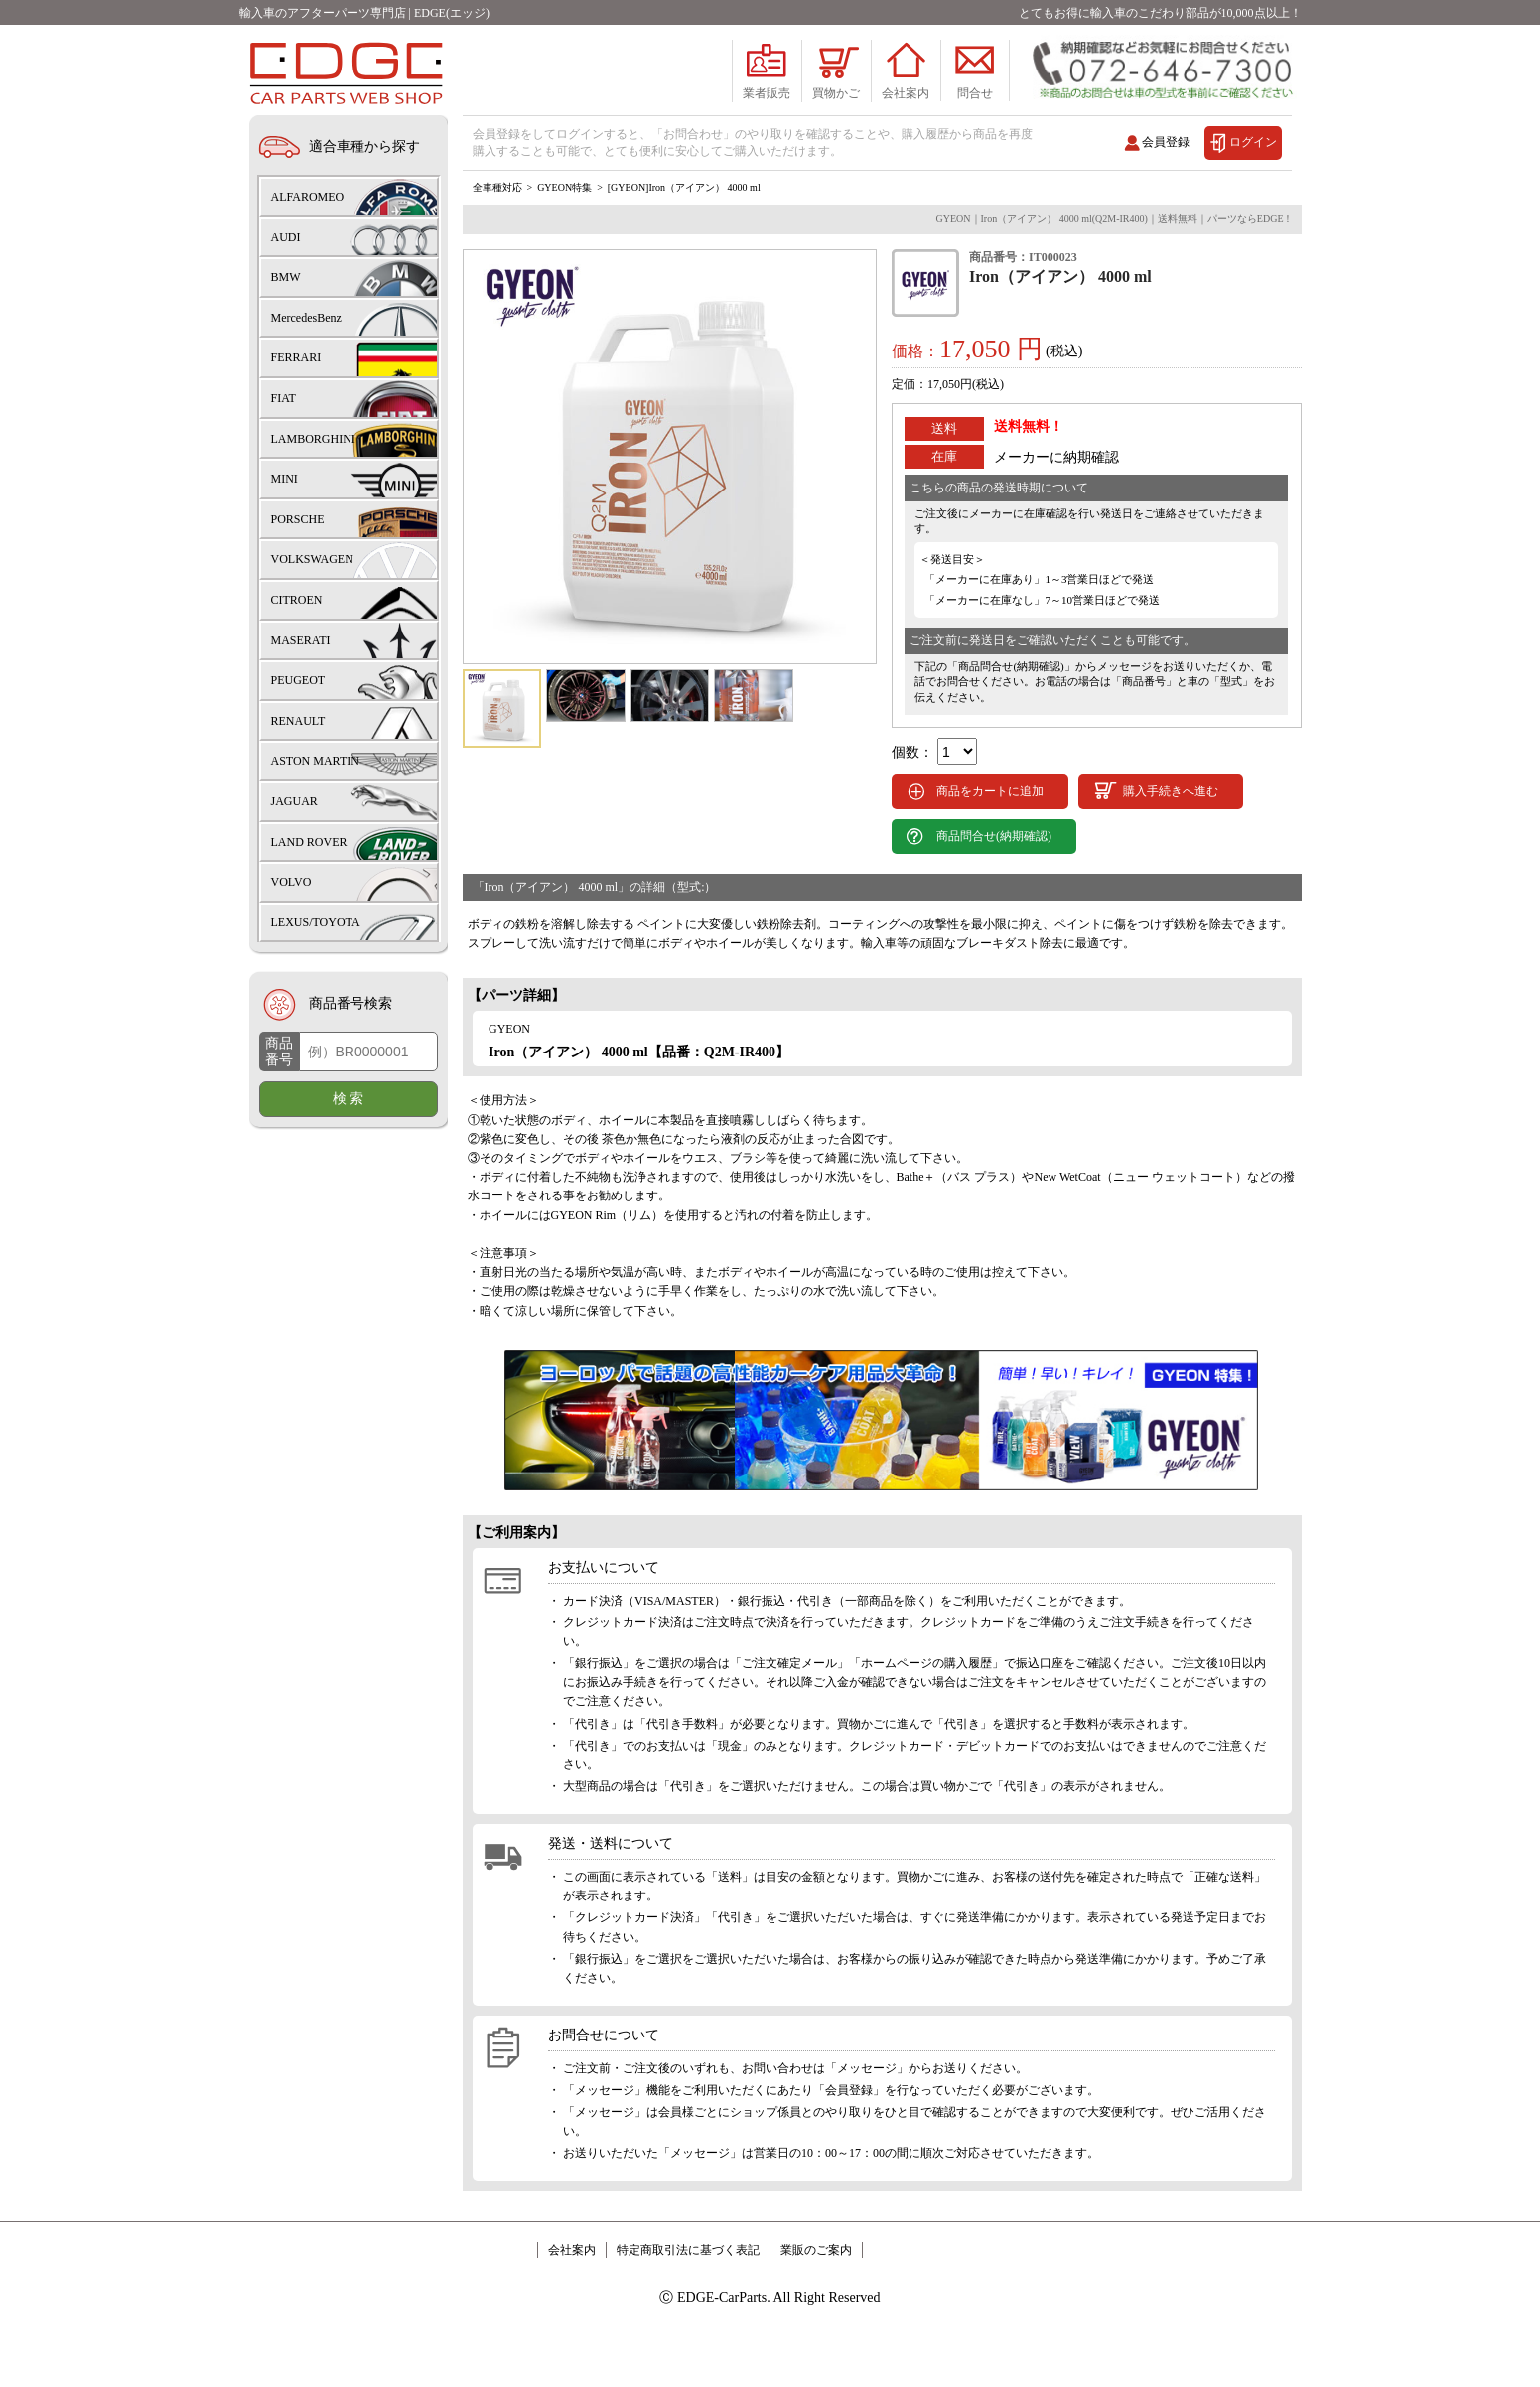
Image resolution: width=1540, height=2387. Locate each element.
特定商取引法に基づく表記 (688, 2310)
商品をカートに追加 (990, 851)
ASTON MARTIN (315, 761)
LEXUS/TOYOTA (315, 922)
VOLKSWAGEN (312, 559)
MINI (284, 479)
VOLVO (291, 882)
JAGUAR (294, 801)
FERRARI (296, 357)
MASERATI (301, 640)
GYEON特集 (564, 246)
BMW (286, 277)
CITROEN (297, 600)
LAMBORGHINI (313, 439)
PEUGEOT (298, 680)
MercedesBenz (306, 318)
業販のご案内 (816, 2310)
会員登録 (1166, 142)
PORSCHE (298, 519)
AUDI (286, 237)
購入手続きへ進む (1170, 851)
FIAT (283, 398)
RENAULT (298, 721)
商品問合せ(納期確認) (993, 896)
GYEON (509, 1088)
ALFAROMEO (308, 197)
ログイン (1253, 142)
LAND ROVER (309, 842)
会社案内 (572, 2310)
